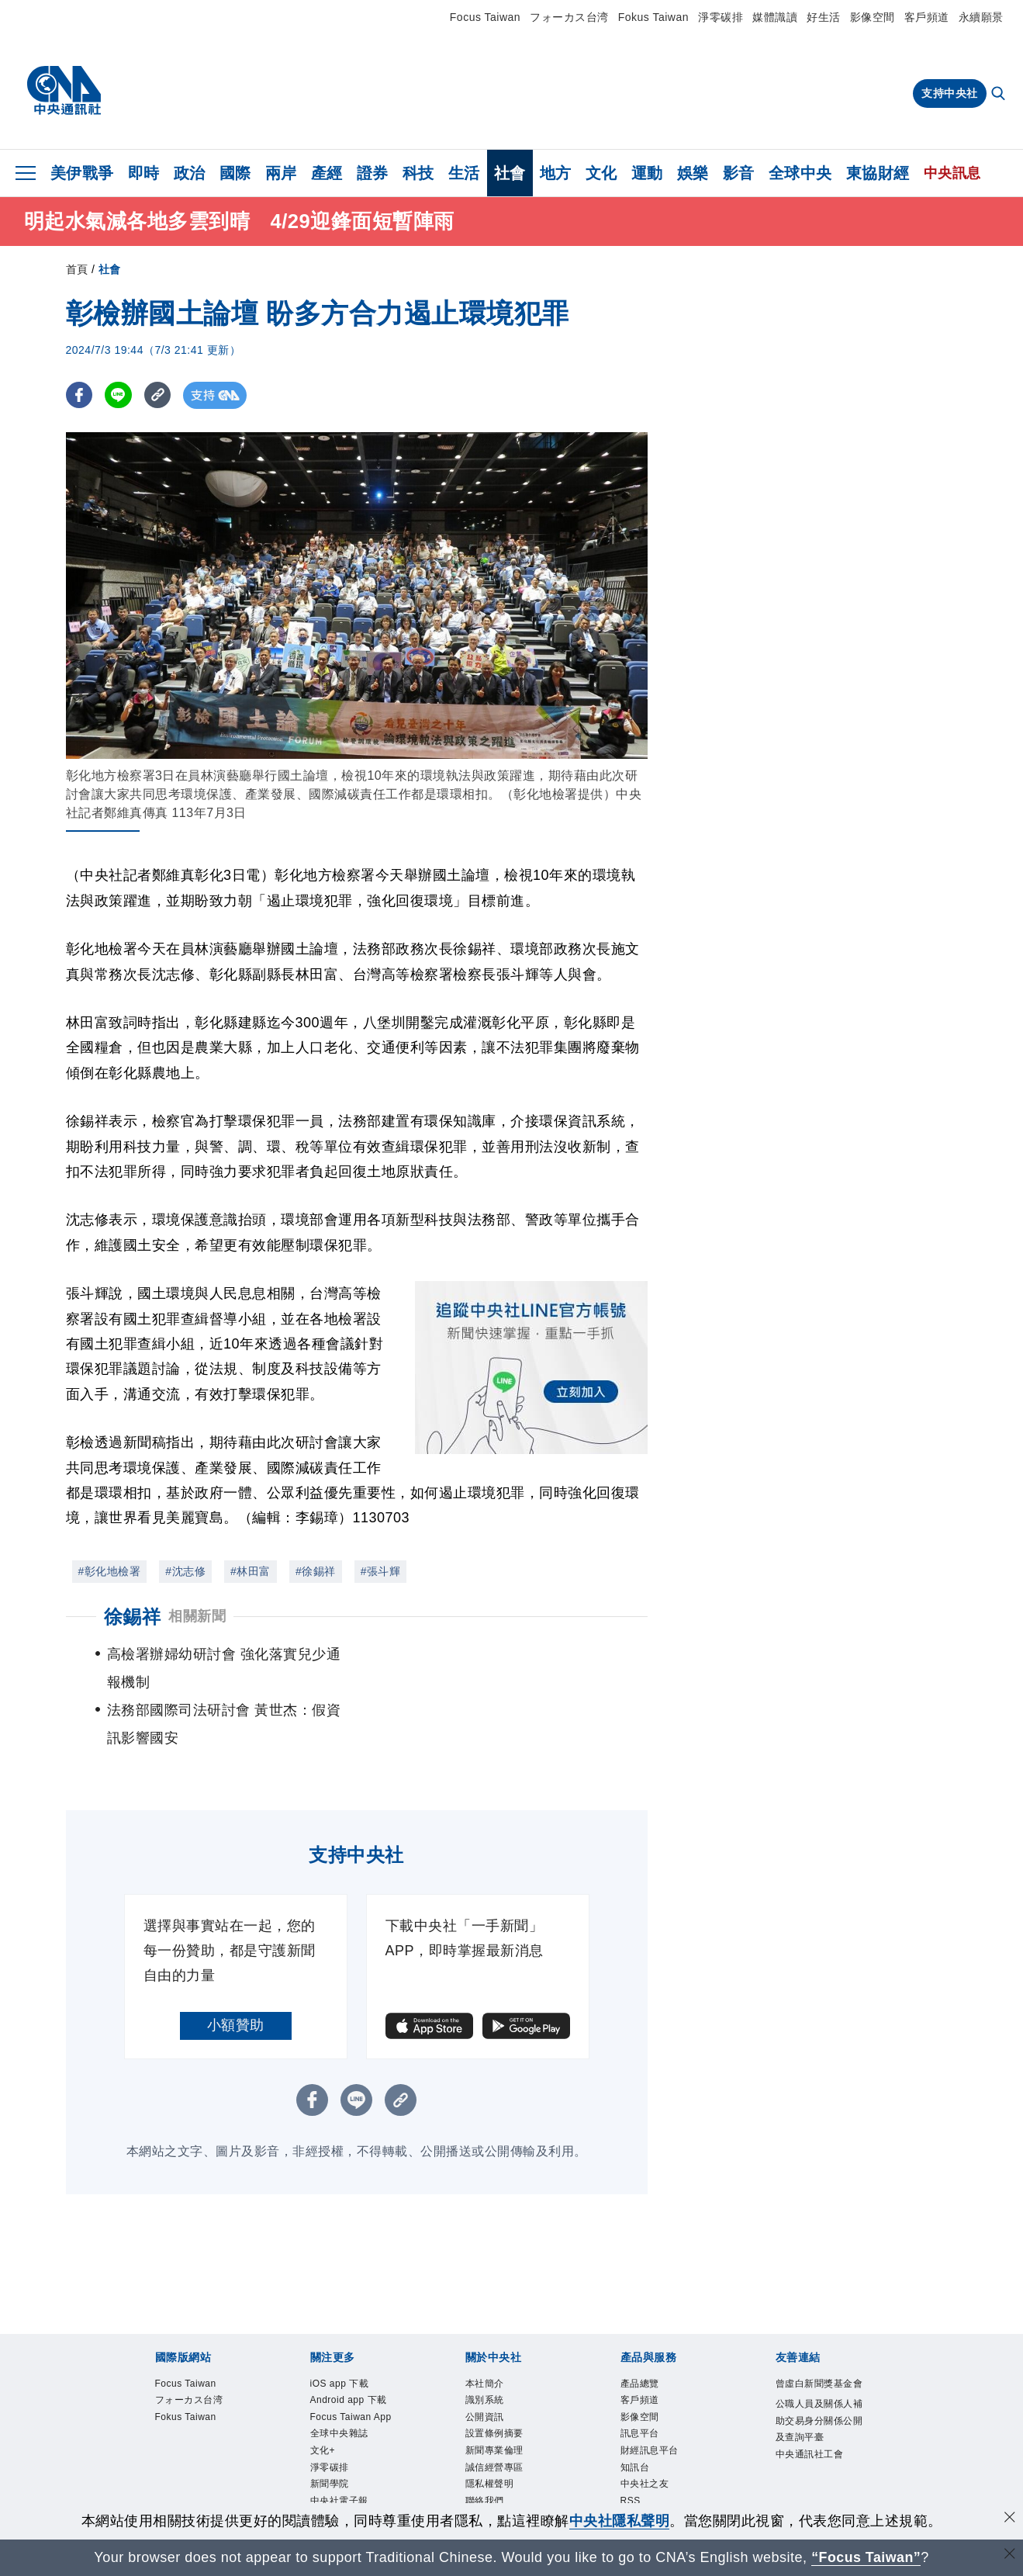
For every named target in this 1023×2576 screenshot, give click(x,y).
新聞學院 (332, 2460)
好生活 (824, 17)
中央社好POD (345, 2498)
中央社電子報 (344, 2479)
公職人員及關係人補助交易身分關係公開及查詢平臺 (821, 2387)
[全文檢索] (999, 94)
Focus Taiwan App (346, 2375)
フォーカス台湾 (569, 17)
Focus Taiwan (485, 17)
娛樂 (693, 173)
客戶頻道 (926, 17)
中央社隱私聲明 (619, 2521)
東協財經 (878, 173)
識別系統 (487, 2348)
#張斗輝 (381, 1571)
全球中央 (800, 173)
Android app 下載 (355, 2348)
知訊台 (637, 2423)
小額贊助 (235, 1969)
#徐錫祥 (315, 1571)
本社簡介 (487, 2329)
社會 (510, 173)
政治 (190, 173)
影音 (739, 173)
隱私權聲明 (493, 2442)
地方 (556, 173)
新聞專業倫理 (499, 2404)
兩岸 (281, 173)
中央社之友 (648, 2442)
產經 (327, 173)
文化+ (325, 2423)
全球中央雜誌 (344, 2404)
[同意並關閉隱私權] (1009, 2519)
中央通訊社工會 (815, 2425)
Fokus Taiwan (653, 17)
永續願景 (981, 17)
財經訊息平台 (654, 2404)
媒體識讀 (774, 17)
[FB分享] (79, 395)
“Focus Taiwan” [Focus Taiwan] (865, 2557)
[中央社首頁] (64, 91)
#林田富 (250, 1571)
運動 (647, 173)
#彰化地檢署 (109, 1571)
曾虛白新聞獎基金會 (821, 2338)
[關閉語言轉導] (1009, 2555)
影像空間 (872, 17)
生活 (464, 173)
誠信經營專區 (499, 2423)
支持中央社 (949, 93)
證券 (373, 173)
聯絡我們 (487, 2460)
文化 (601, 173)
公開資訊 (487, 2366)
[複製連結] (158, 395)
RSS (632, 2460)
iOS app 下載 (344, 2329)
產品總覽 (642, 2329)
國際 (235, 173)
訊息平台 (642, 2385)
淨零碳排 (720, 17)
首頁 (77, 269)
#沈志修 (185, 1571)
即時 (144, 173)
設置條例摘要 (499, 2385)
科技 (418, 173)
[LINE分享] (119, 395)
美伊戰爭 (82, 173)
